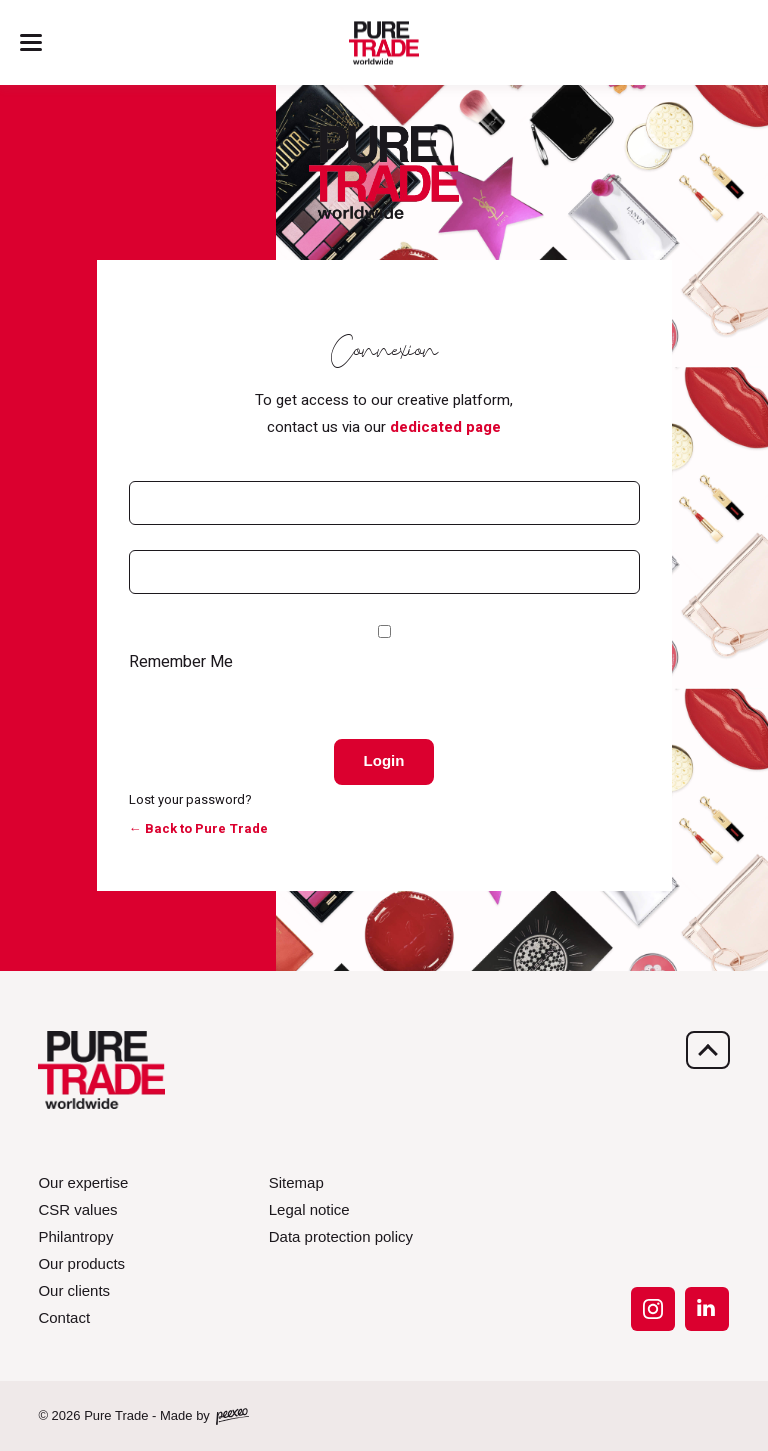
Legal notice (309, 1209)
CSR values (77, 1209)
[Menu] (31, 42)
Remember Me (181, 662)
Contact (64, 1317)
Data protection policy (341, 1236)
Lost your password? (190, 799)
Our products (81, 1263)
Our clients (74, 1290)
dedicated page (445, 427)
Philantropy (75, 1236)
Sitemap (296, 1182)
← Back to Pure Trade (198, 828)
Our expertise (83, 1182)
